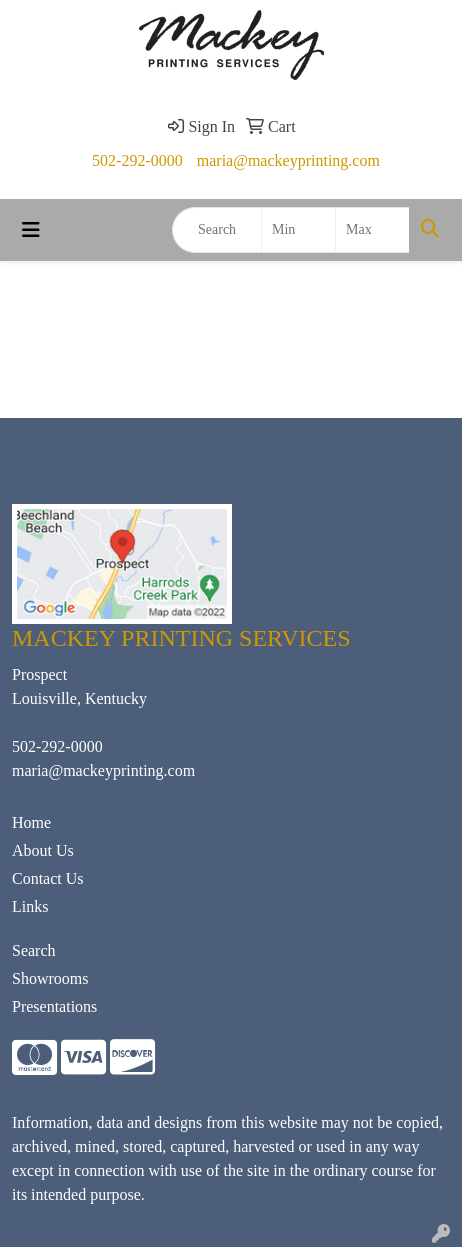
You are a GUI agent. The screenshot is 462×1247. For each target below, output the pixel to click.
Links (30, 906)
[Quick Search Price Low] (298, 230)
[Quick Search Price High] (372, 230)
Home (31, 822)
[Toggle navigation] (31, 230)
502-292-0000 (137, 160)
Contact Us (48, 878)
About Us (43, 850)
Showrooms (50, 978)
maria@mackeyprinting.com (288, 160)
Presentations (54, 1006)
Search (34, 950)
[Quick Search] (217, 230)
